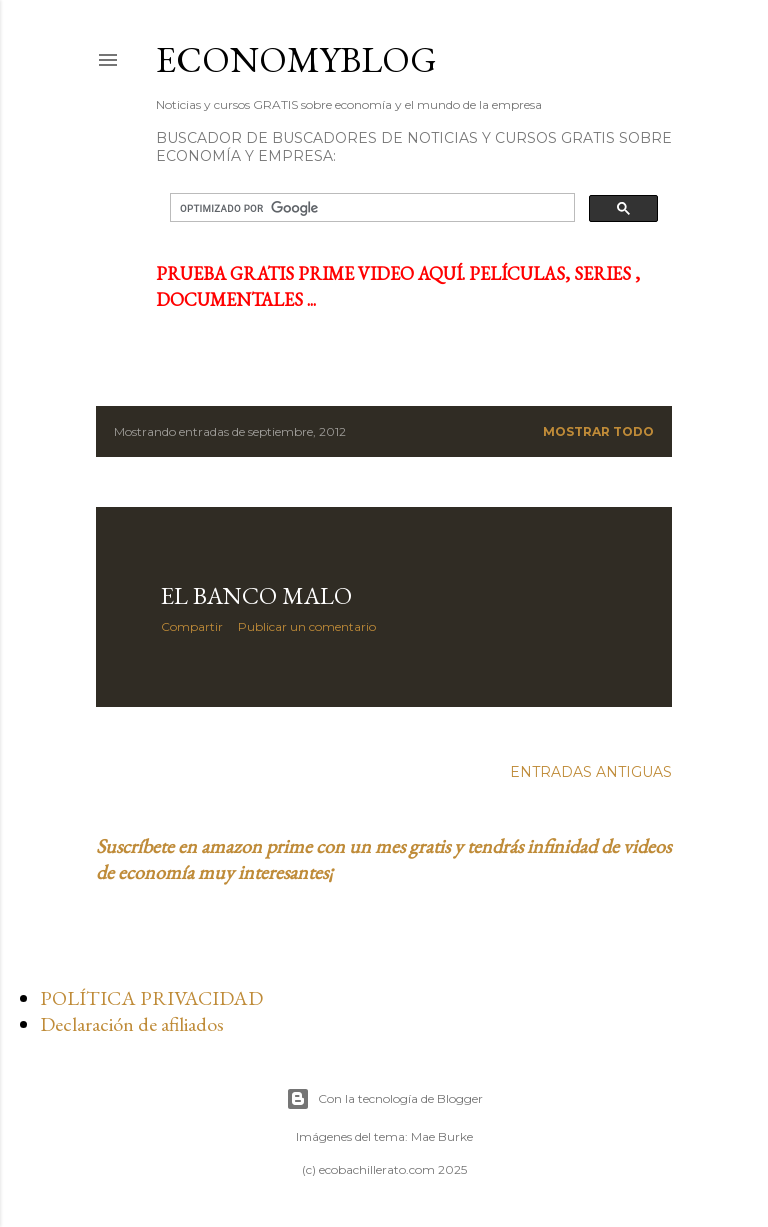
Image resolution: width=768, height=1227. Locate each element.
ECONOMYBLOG (296, 59)
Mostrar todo (598, 431)
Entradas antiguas (591, 772)
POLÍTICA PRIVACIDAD (151, 998)
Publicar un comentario (307, 626)
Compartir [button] (192, 626)
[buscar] (370, 208)
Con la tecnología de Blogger (384, 1099)
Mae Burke (442, 1136)
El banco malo (256, 595)
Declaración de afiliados (132, 1024)
